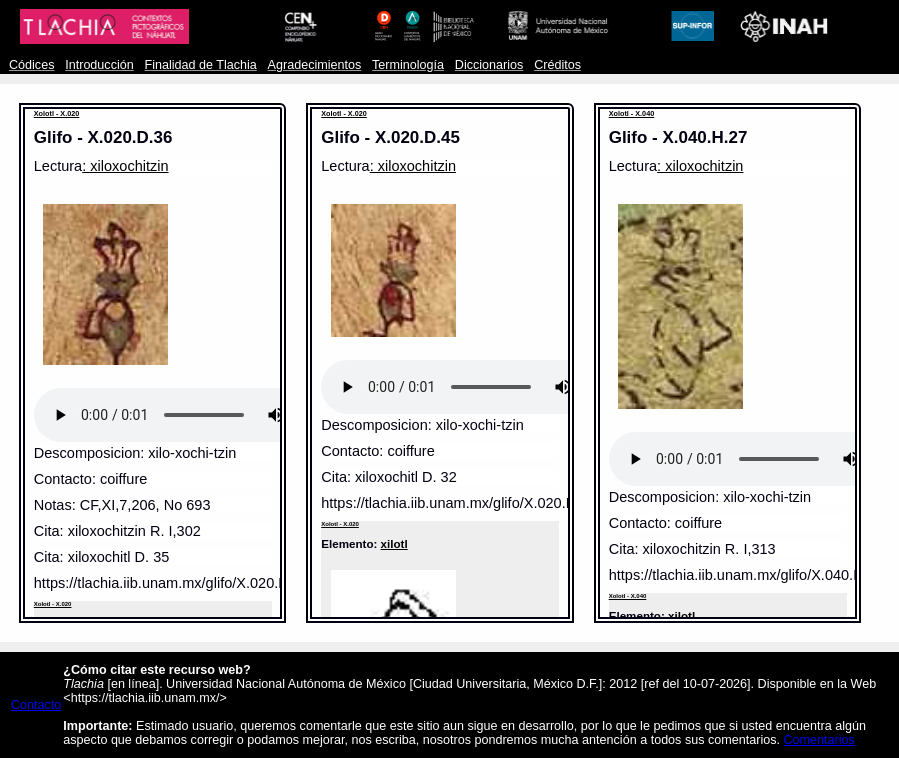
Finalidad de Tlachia (201, 65)
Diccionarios (489, 65)
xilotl (394, 543)
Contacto (36, 705)
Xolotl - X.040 (632, 113)
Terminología (408, 65)
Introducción (99, 65)
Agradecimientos (315, 65)
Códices (31, 65)
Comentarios (818, 740)
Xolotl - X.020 (57, 113)
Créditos (557, 65)
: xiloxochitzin (125, 166)
